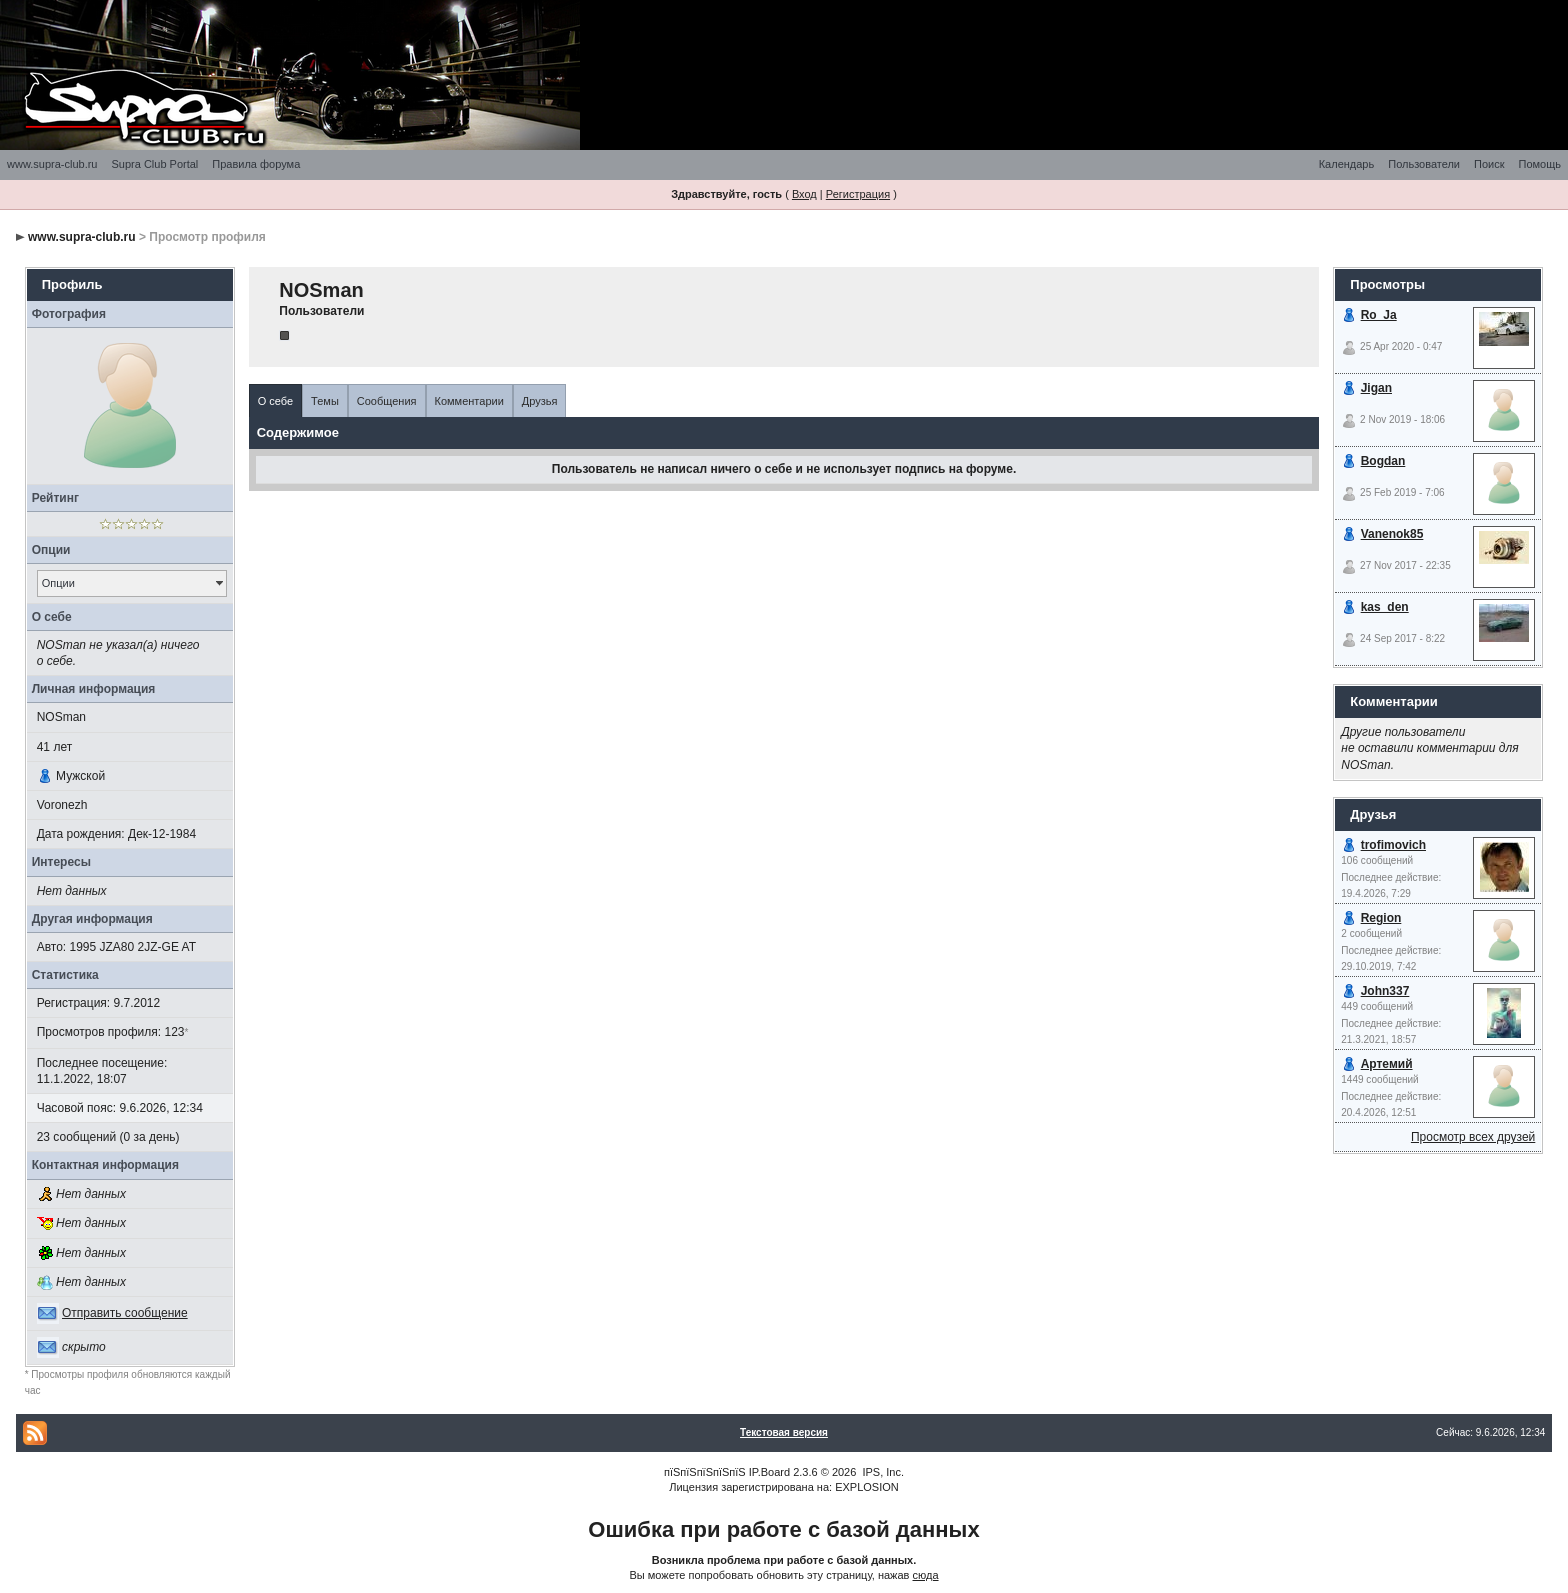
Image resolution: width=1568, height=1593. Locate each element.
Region (1381, 918)
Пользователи (1424, 164)
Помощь (1540, 164)
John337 (1385, 991)
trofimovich (1393, 845)
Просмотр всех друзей (1473, 1137)
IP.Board (769, 1472)
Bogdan (1383, 461)
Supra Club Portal (154, 164)
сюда (926, 1575)
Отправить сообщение (125, 1313)
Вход (804, 194)
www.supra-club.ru (52, 164)
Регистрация (858, 194)
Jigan (1376, 388)
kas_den (1385, 607)
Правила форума (256, 164)
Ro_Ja (1379, 315)
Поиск (1489, 164)
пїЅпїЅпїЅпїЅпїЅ (705, 1472)
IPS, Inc (881, 1472)
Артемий (1387, 1064)
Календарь (1347, 164)
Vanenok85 (1392, 534)
